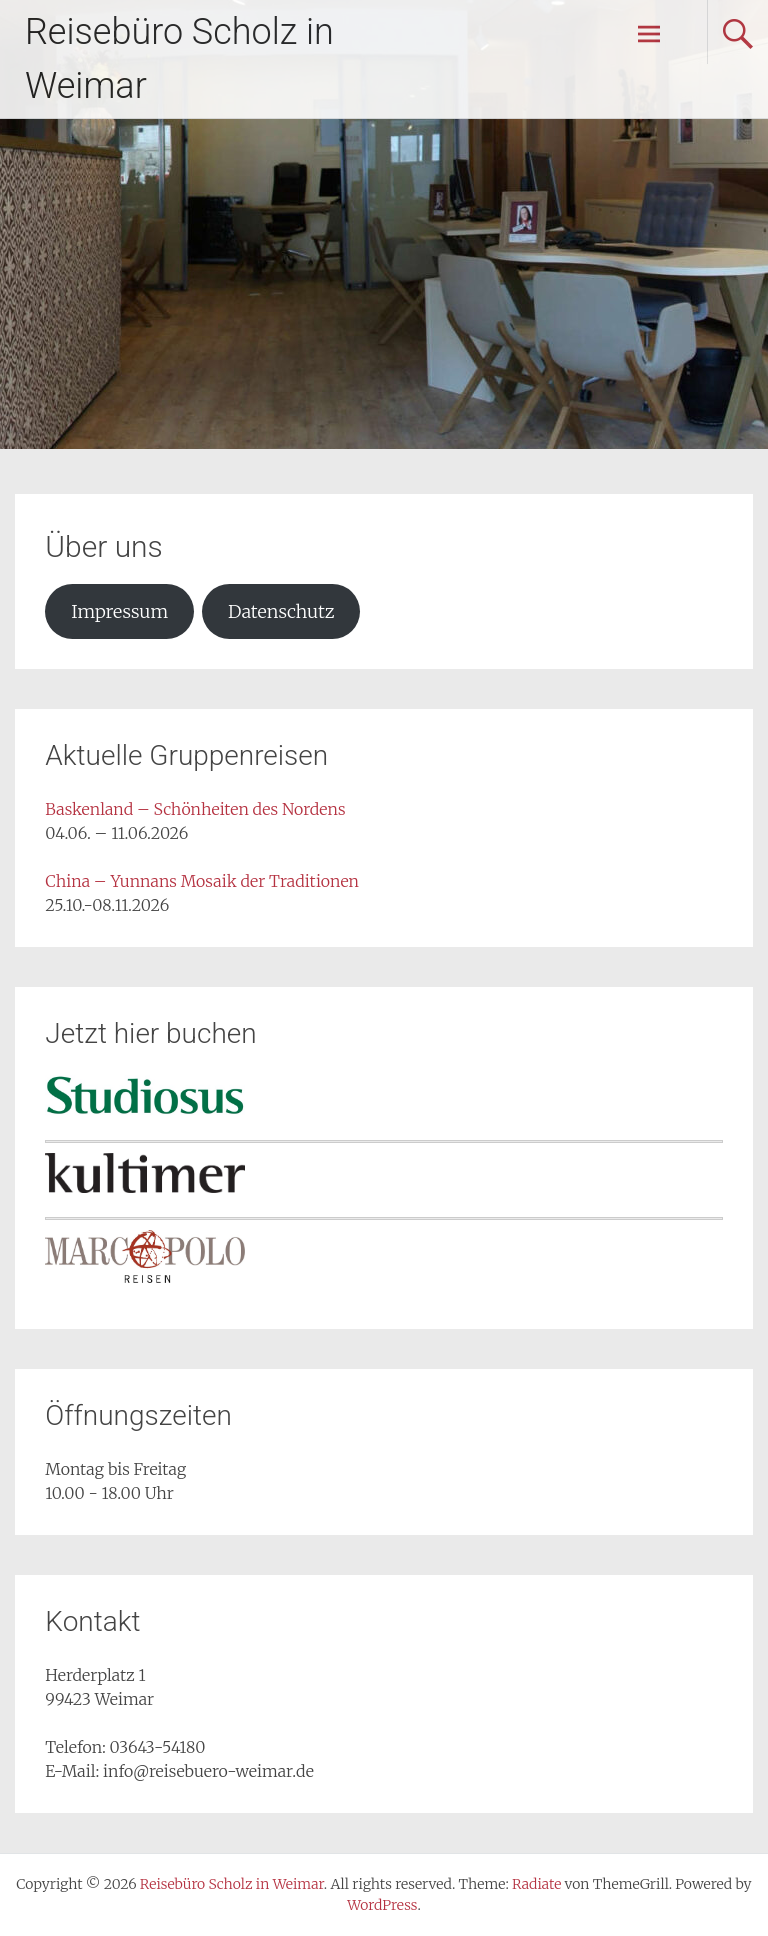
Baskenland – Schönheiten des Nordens (195, 809)
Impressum (119, 611)
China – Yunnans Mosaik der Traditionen (202, 881)
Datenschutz (281, 611)
